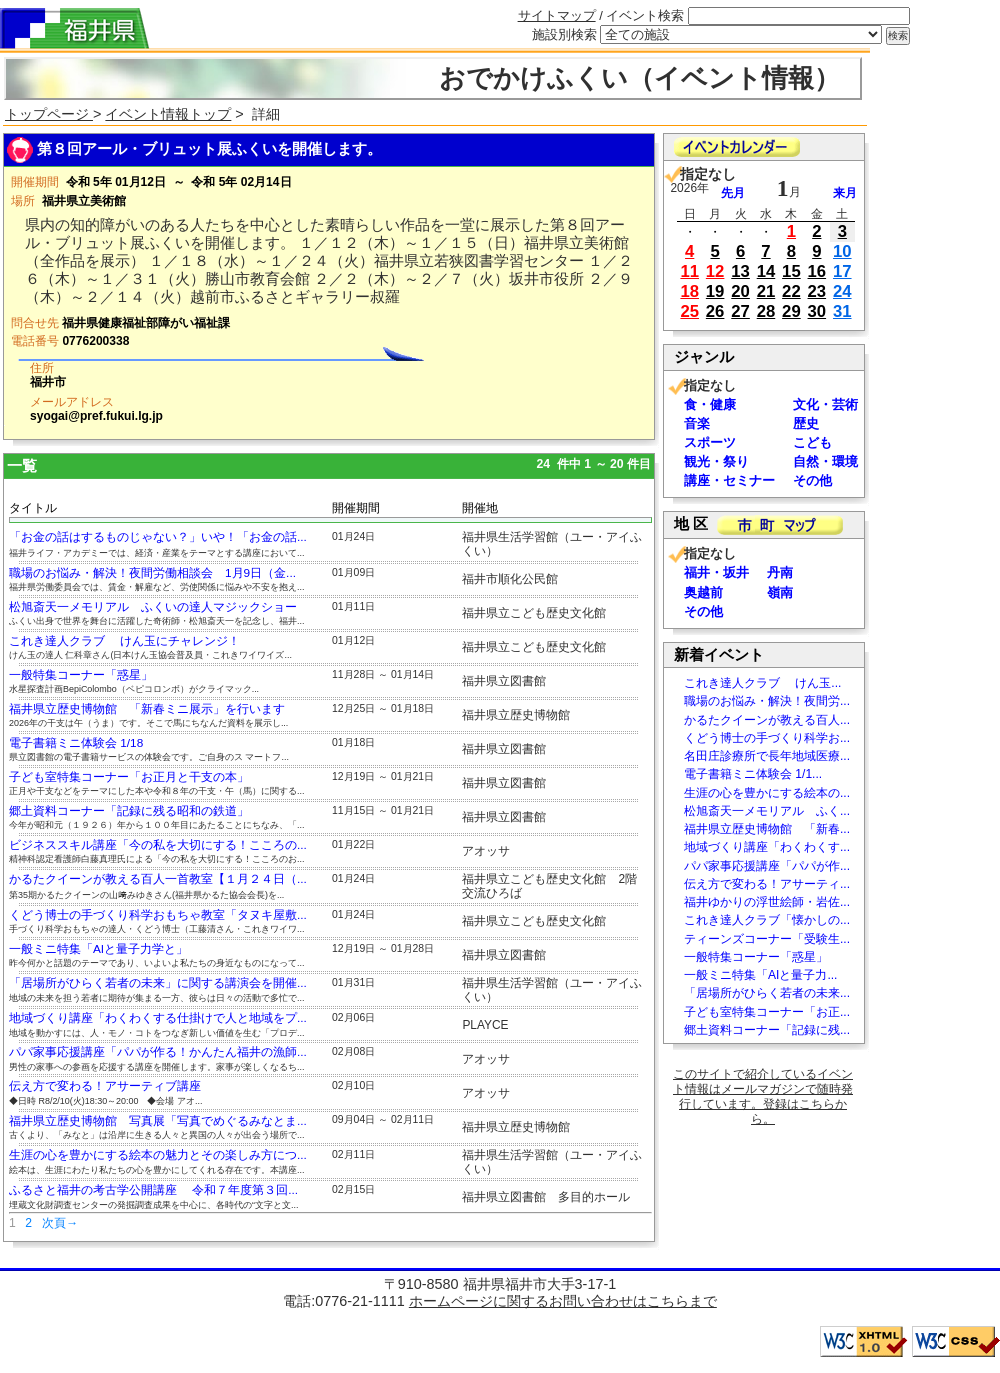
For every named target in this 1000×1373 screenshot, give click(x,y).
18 (689, 291)
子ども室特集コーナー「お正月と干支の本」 (129, 777)
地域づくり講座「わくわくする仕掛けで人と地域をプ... (158, 1018)
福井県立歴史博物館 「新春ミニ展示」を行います (147, 709)
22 (791, 291)
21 (766, 291)
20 (740, 291)
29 (791, 311)
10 (842, 251)
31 (842, 311)
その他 (812, 480)
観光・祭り (716, 461)
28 (766, 311)
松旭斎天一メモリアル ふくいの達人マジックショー (153, 607)
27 (740, 311)
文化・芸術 (825, 404)
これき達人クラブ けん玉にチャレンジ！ (124, 641)
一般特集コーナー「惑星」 (81, 675)
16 (817, 271)
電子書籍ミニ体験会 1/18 (76, 743)
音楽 (697, 423)
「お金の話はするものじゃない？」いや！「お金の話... (158, 537)
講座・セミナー (729, 480)
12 (715, 271)
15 (791, 271)
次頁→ (60, 1223)
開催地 (480, 508)
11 (689, 271)
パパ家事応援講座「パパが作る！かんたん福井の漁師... (158, 1052)
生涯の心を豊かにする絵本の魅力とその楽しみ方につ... (158, 1155)
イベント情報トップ (168, 114)
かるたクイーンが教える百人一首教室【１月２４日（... (158, 879)
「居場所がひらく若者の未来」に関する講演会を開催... (158, 983)
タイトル (33, 508)
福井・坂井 (716, 572)
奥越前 (703, 592)
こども (812, 442)
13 (740, 271)
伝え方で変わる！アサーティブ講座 (105, 1086)
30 (817, 311)
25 (689, 311)
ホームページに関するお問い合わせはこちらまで (563, 1301)
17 (842, 271)
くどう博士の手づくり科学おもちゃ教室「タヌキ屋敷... (158, 915)
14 (766, 271)
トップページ (49, 114)
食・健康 (710, 404)
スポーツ (710, 442)
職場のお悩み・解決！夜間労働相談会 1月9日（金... (152, 573)
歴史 (806, 423)
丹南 (780, 572)
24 (842, 291)
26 (715, 311)
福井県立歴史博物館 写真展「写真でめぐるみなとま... (158, 1121)
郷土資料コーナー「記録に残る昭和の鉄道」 (129, 811)
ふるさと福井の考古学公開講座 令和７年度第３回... (153, 1190)
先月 (733, 193)
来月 (845, 193)
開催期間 (356, 508)
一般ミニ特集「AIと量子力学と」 (98, 949)
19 (715, 291)
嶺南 (780, 592)
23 (817, 291)
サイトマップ (557, 15)
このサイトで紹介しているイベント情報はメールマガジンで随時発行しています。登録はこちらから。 (763, 1096)
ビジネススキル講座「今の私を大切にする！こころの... (158, 845)
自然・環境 (825, 461)
